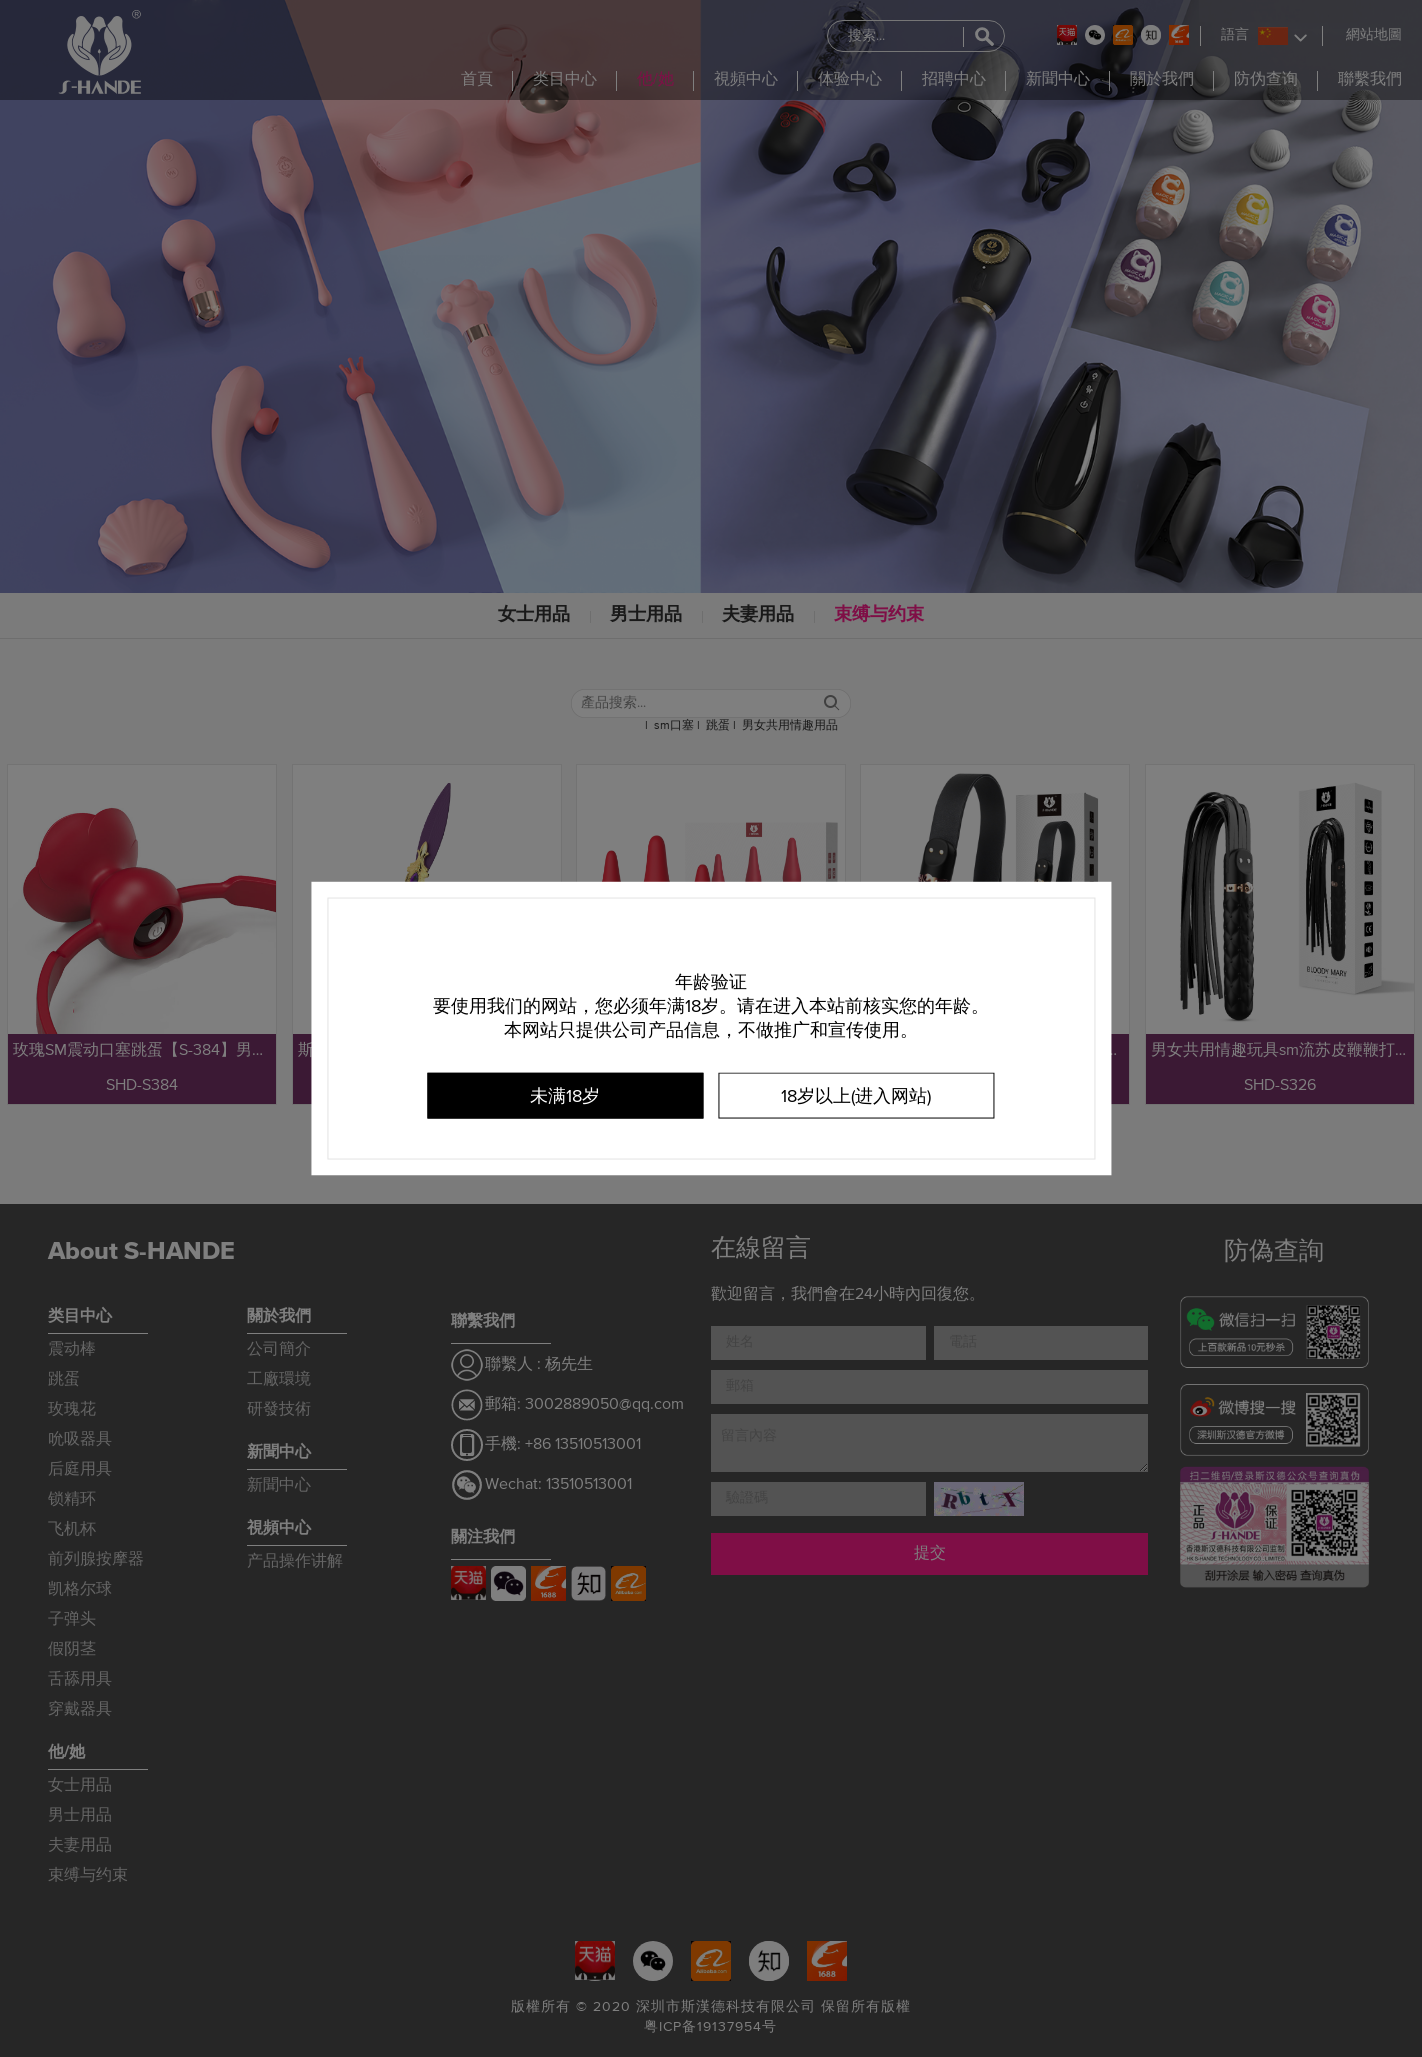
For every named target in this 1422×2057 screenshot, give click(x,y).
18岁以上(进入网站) (856, 1097)
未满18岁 (565, 1097)
